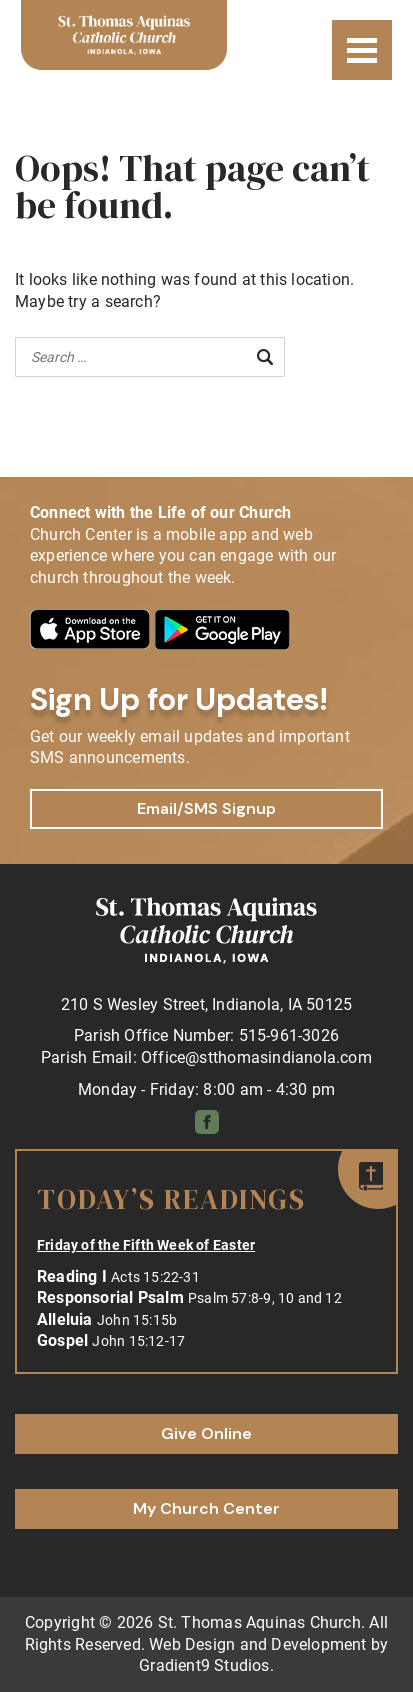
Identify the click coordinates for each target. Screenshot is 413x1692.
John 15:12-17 (138, 1341)
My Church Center (206, 1508)
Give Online (206, 1433)
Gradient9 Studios (204, 1665)
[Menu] (362, 50)
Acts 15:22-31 (155, 1277)
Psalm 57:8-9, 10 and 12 (265, 1298)
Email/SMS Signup (206, 808)
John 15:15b (137, 1320)
